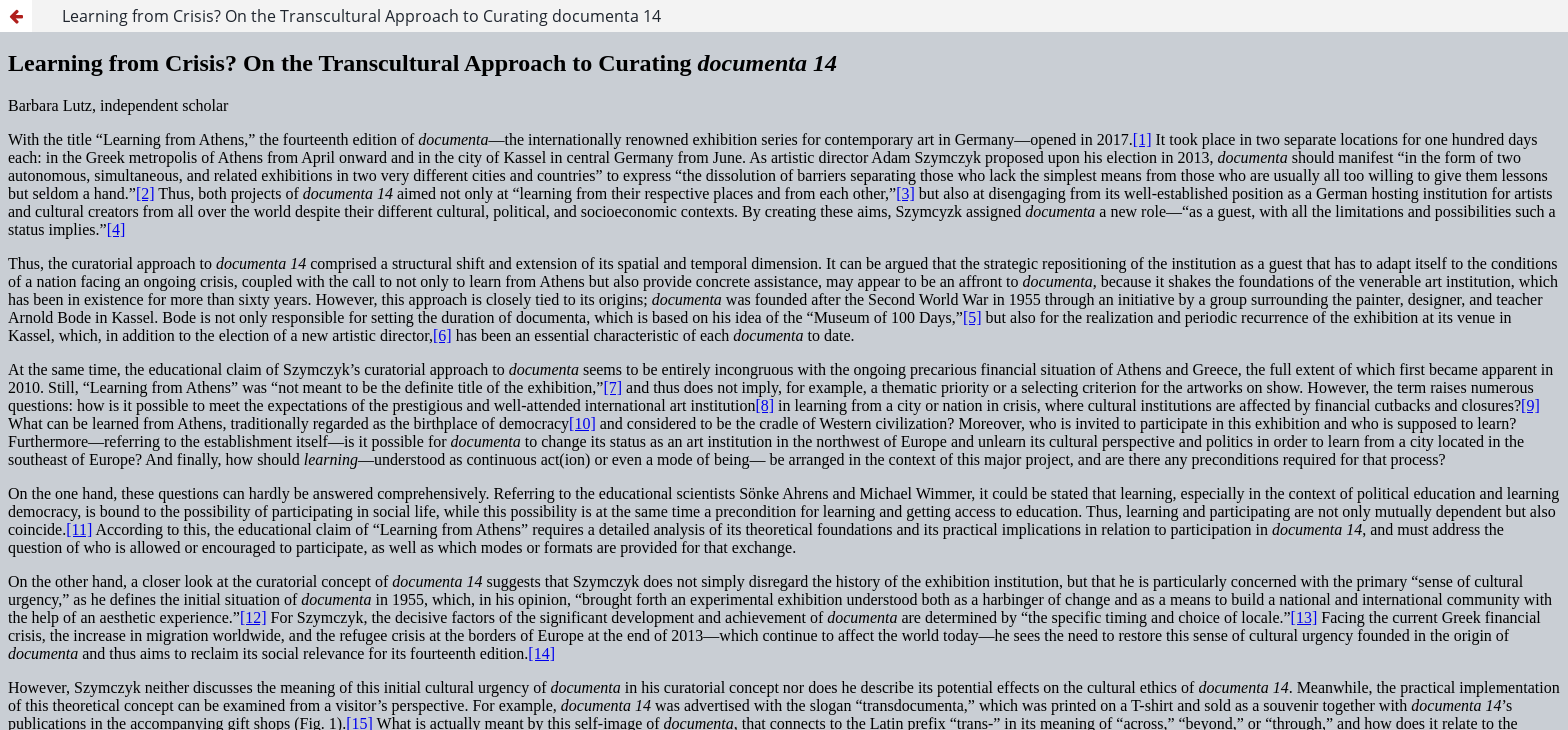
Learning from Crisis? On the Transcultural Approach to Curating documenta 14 (361, 16)
